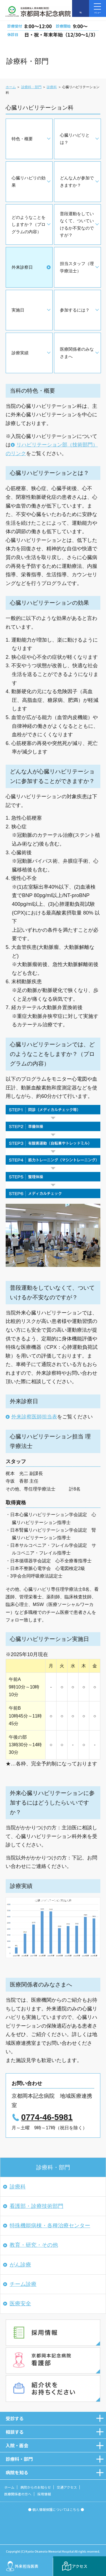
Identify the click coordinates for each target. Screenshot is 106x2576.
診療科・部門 (31, 87)
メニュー (97, 7)
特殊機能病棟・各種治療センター (50, 2225)
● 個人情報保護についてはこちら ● (56, 2509)
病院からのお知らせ (35, 2487)
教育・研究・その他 (34, 2245)
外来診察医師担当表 (34, 1417)
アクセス (79, 2566)
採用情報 (44, 2494)
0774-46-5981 (47, 2117)
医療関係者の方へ (17, 2494)
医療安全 (20, 2303)
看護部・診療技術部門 (36, 2206)
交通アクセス (67, 2487)
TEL (80, 12)
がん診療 (20, 2265)
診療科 (52, 87)
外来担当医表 (26, 2566)
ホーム (11, 87)
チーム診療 (23, 2284)
